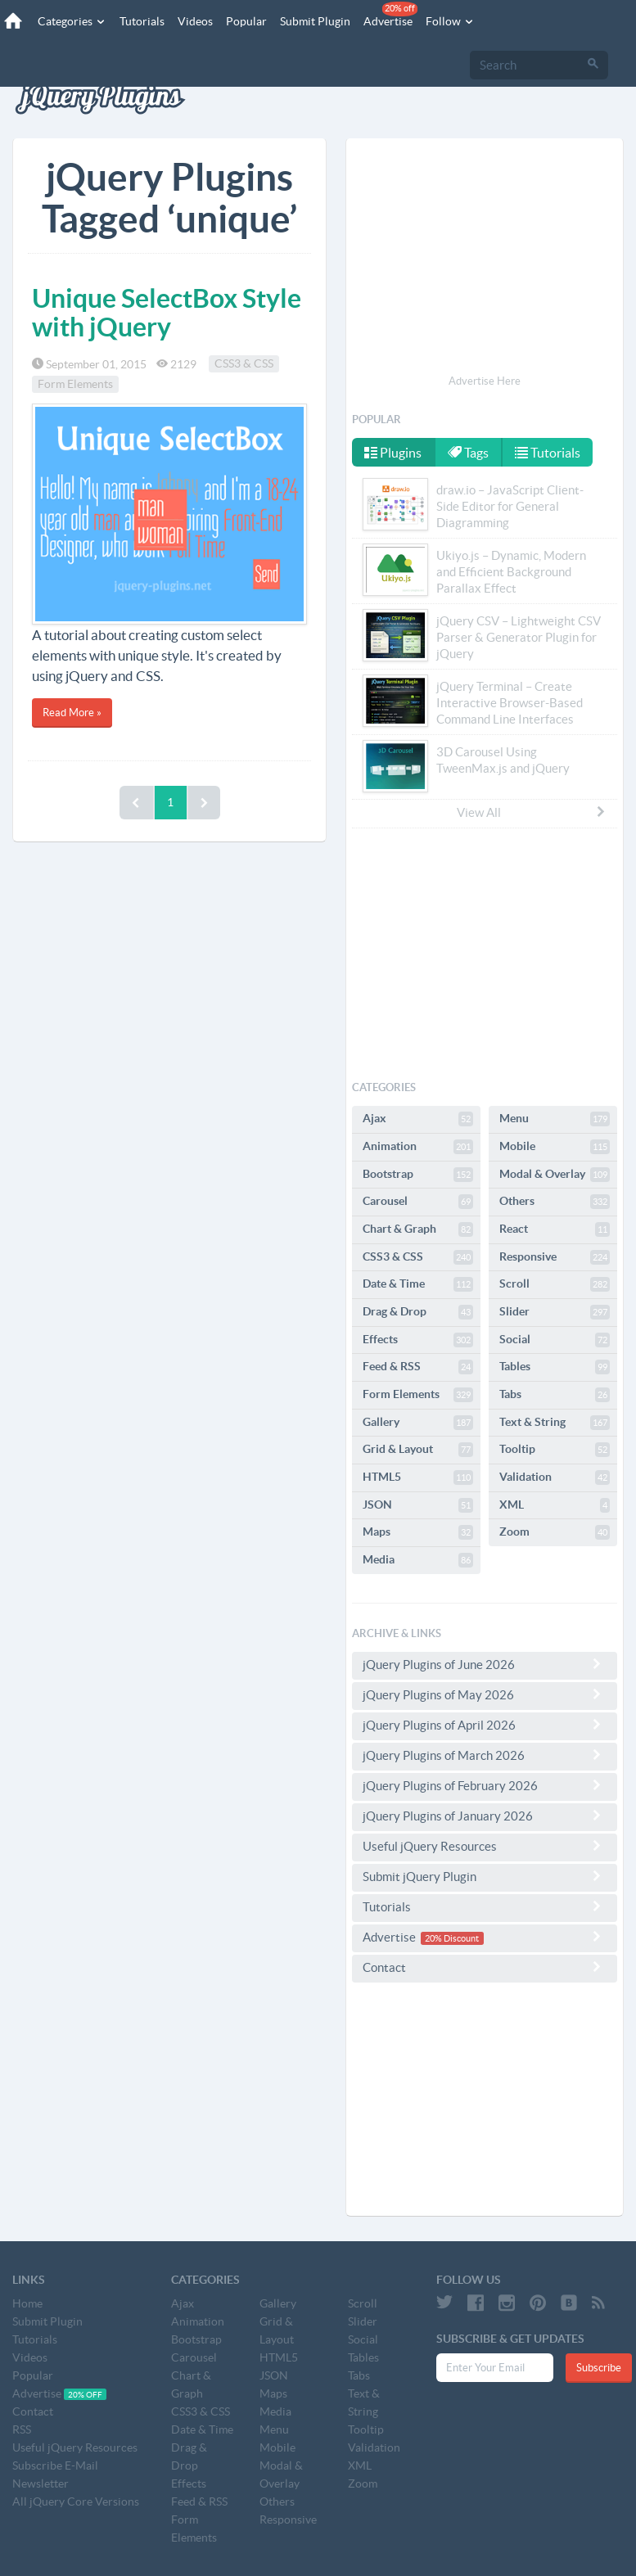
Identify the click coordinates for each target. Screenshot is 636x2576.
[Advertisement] (484, 258)
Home (27, 2303)
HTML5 (418, 1477)
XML (554, 1505)
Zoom (554, 1532)
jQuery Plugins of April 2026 (485, 1724)
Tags (468, 452)
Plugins (393, 452)
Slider (554, 1312)
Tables (554, 1367)
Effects (418, 1340)
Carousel (418, 1201)
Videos (195, 21)
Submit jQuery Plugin (485, 1876)
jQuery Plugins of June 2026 (485, 1664)
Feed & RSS (418, 1367)
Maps (418, 1532)
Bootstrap (418, 1174)
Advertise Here (485, 381)
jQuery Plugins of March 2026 (485, 1755)
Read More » (72, 712)
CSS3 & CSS (243, 364)
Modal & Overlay (554, 1174)
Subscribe (598, 2368)
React (554, 1229)
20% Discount (452, 1938)
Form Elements (75, 384)
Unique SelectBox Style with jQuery (166, 312)
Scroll (554, 1284)
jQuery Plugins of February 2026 (485, 1785)
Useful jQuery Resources (485, 1845)
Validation (554, 1477)
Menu (554, 1119)
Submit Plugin (315, 21)
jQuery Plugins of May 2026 (485, 1694)
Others (554, 1201)
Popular (246, 21)
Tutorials (142, 21)
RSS (21, 2429)
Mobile (554, 1146)
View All (532, 812)
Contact (485, 1967)
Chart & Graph (418, 1229)
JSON (418, 1505)
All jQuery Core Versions (75, 2501)
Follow (450, 21)
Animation (418, 1146)
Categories (72, 21)
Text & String (554, 1422)
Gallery (418, 1422)
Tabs (554, 1394)
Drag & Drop (418, 1312)
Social (554, 1340)
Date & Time (418, 1284)
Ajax (418, 1119)
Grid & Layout (418, 1449)
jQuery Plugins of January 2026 (485, 1815)
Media (418, 1560)
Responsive (554, 1257)
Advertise (390, 15)
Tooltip (554, 1449)
